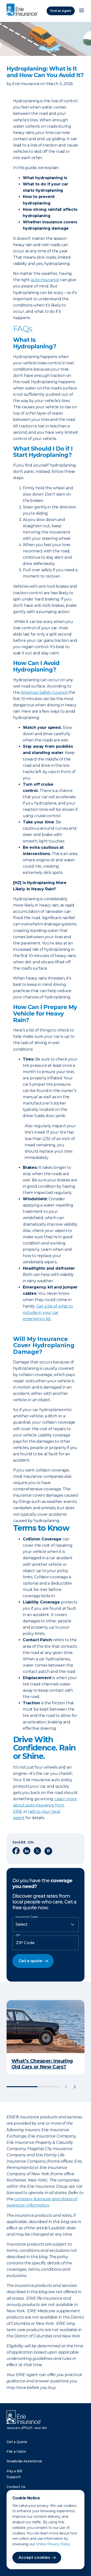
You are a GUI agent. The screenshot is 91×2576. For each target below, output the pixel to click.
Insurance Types (27, 1916)
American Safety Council (44, 692)
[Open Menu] (81, 11)
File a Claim (16, 2451)
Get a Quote (17, 2442)
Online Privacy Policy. (53, 2544)
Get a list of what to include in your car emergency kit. (48, 1312)
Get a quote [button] (30, 1961)
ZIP (18, 1935)
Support (14, 2477)
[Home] (23, 10)
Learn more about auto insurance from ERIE (45, 1805)
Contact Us (16, 2487)
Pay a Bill (14, 2471)
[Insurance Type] (45, 1924)
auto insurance (45, 280)
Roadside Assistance (24, 2461)
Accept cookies (34, 2557)
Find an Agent (60, 11)
